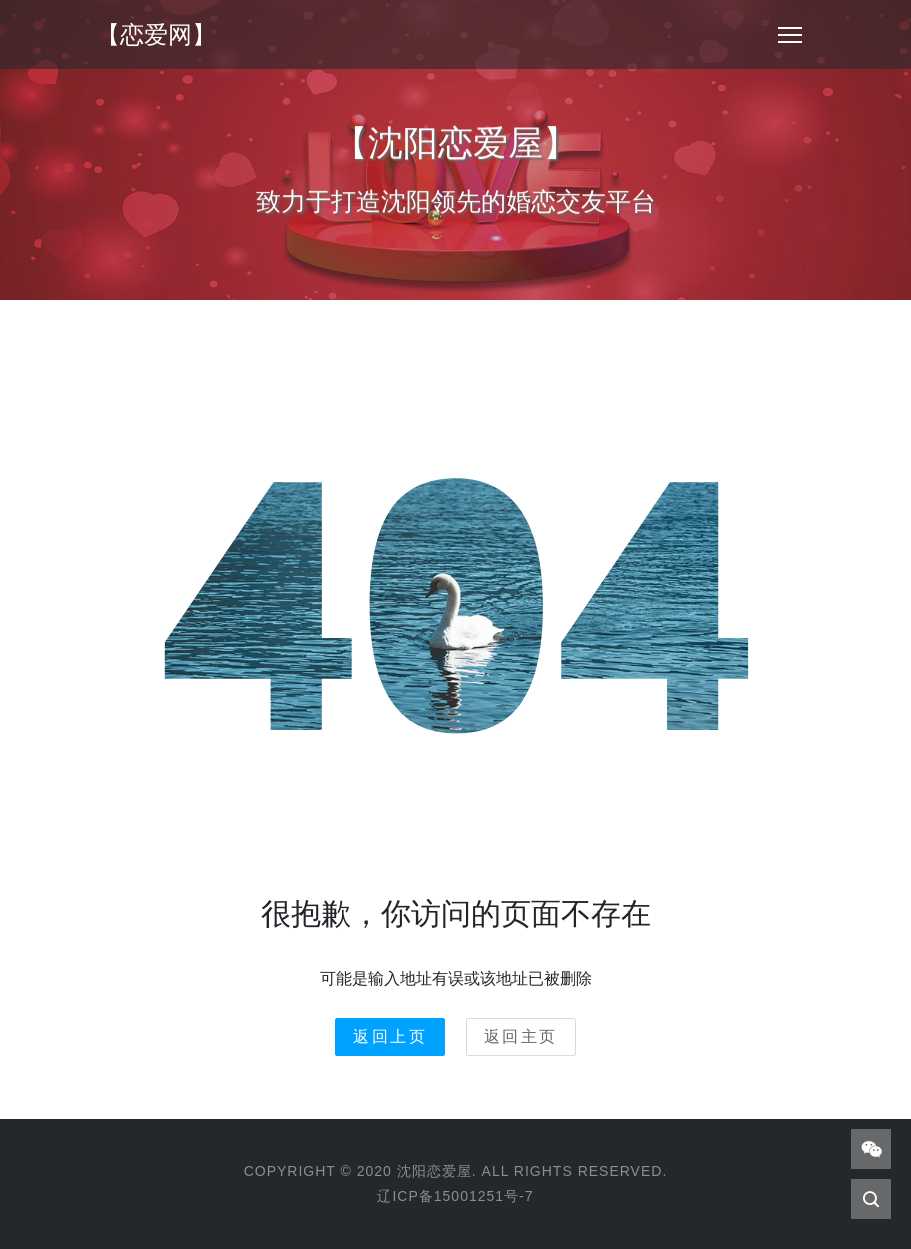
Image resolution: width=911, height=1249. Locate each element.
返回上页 (390, 1036)
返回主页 (521, 1036)
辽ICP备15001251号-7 (455, 1196)
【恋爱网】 (156, 34)
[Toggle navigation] (790, 35)
